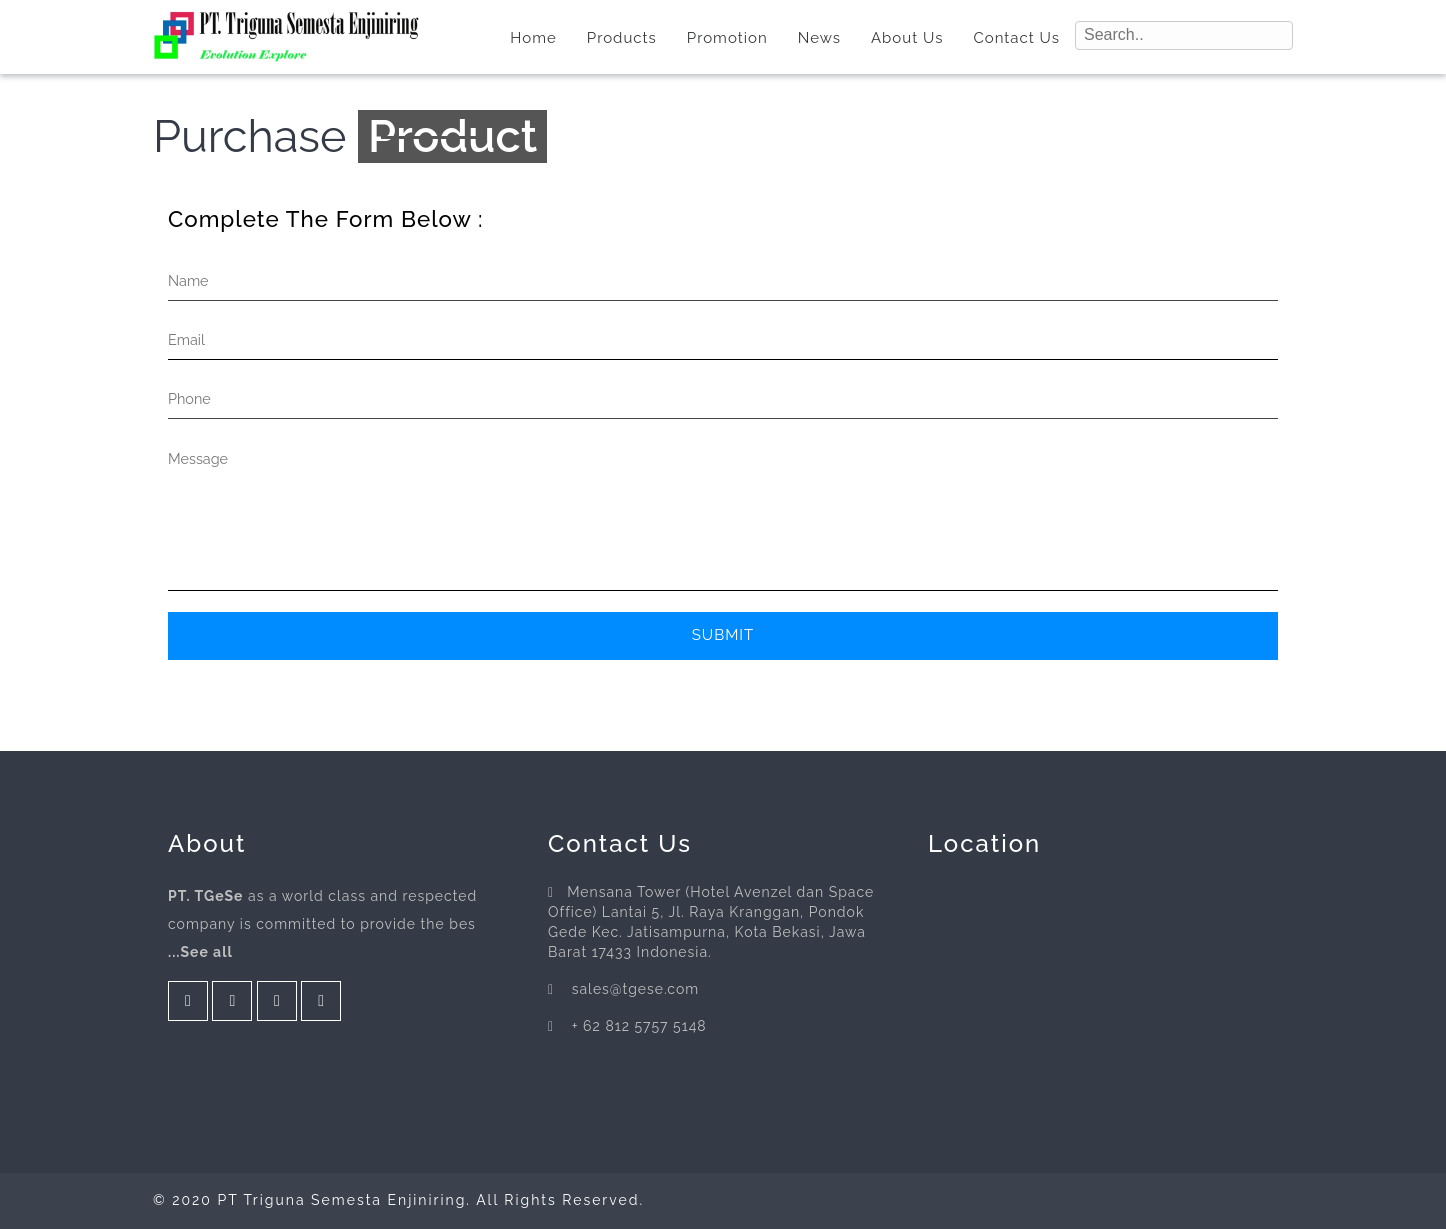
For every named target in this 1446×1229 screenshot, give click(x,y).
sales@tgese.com (636, 989)
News (819, 38)
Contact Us (1016, 38)
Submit (723, 635)
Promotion (727, 38)
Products (622, 38)
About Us (907, 38)
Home (533, 38)
